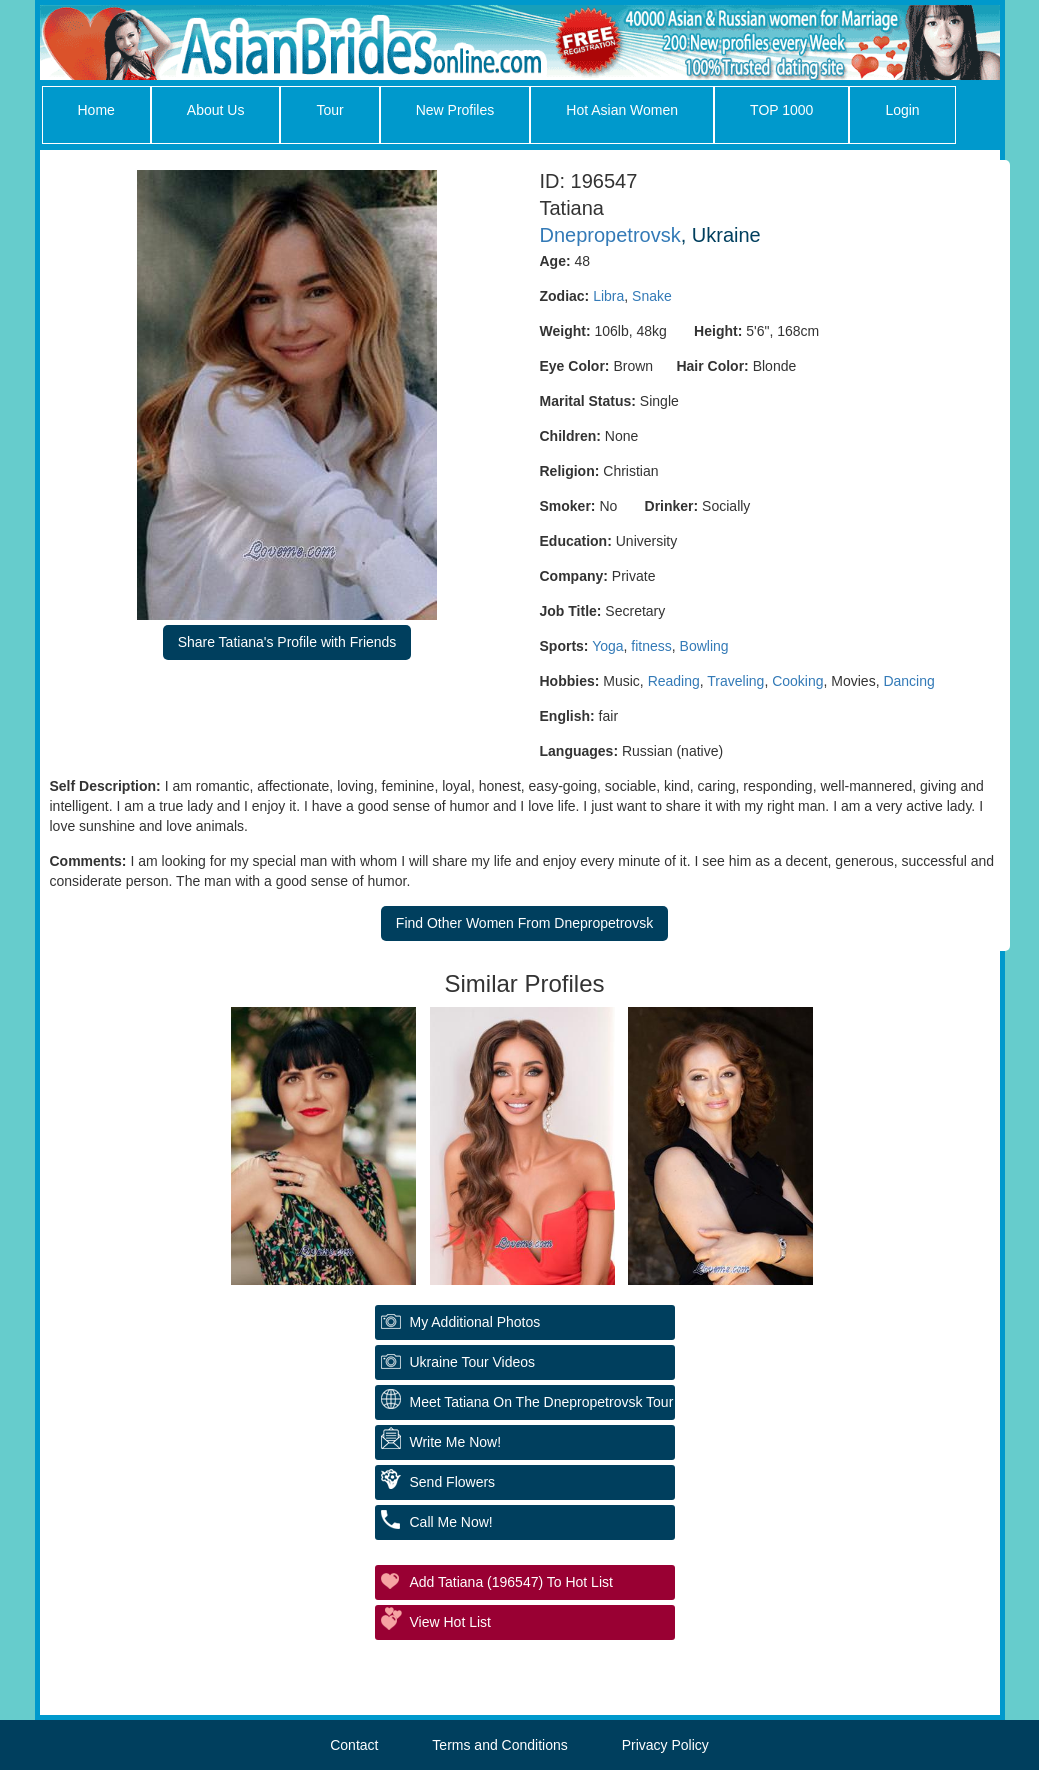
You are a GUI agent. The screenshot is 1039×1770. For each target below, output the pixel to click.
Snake (652, 296)
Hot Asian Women (622, 110)
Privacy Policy (665, 1745)
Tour (329, 110)
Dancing (908, 681)
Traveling (735, 681)
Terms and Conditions (499, 1745)
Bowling (704, 646)
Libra (608, 296)
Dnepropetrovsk (610, 235)
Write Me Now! (456, 1442)
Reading (674, 681)
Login (902, 110)
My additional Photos (475, 1322)
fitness (651, 646)
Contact (354, 1745)
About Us (216, 110)
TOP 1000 (781, 110)
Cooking (797, 681)
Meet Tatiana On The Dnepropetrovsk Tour (542, 1402)
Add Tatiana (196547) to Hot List (511, 1582)
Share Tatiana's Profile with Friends (287, 642)
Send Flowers (453, 1482)
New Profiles (455, 110)
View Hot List (450, 1622)
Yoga (607, 646)
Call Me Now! (451, 1522)
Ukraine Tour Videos (473, 1362)
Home (96, 110)
